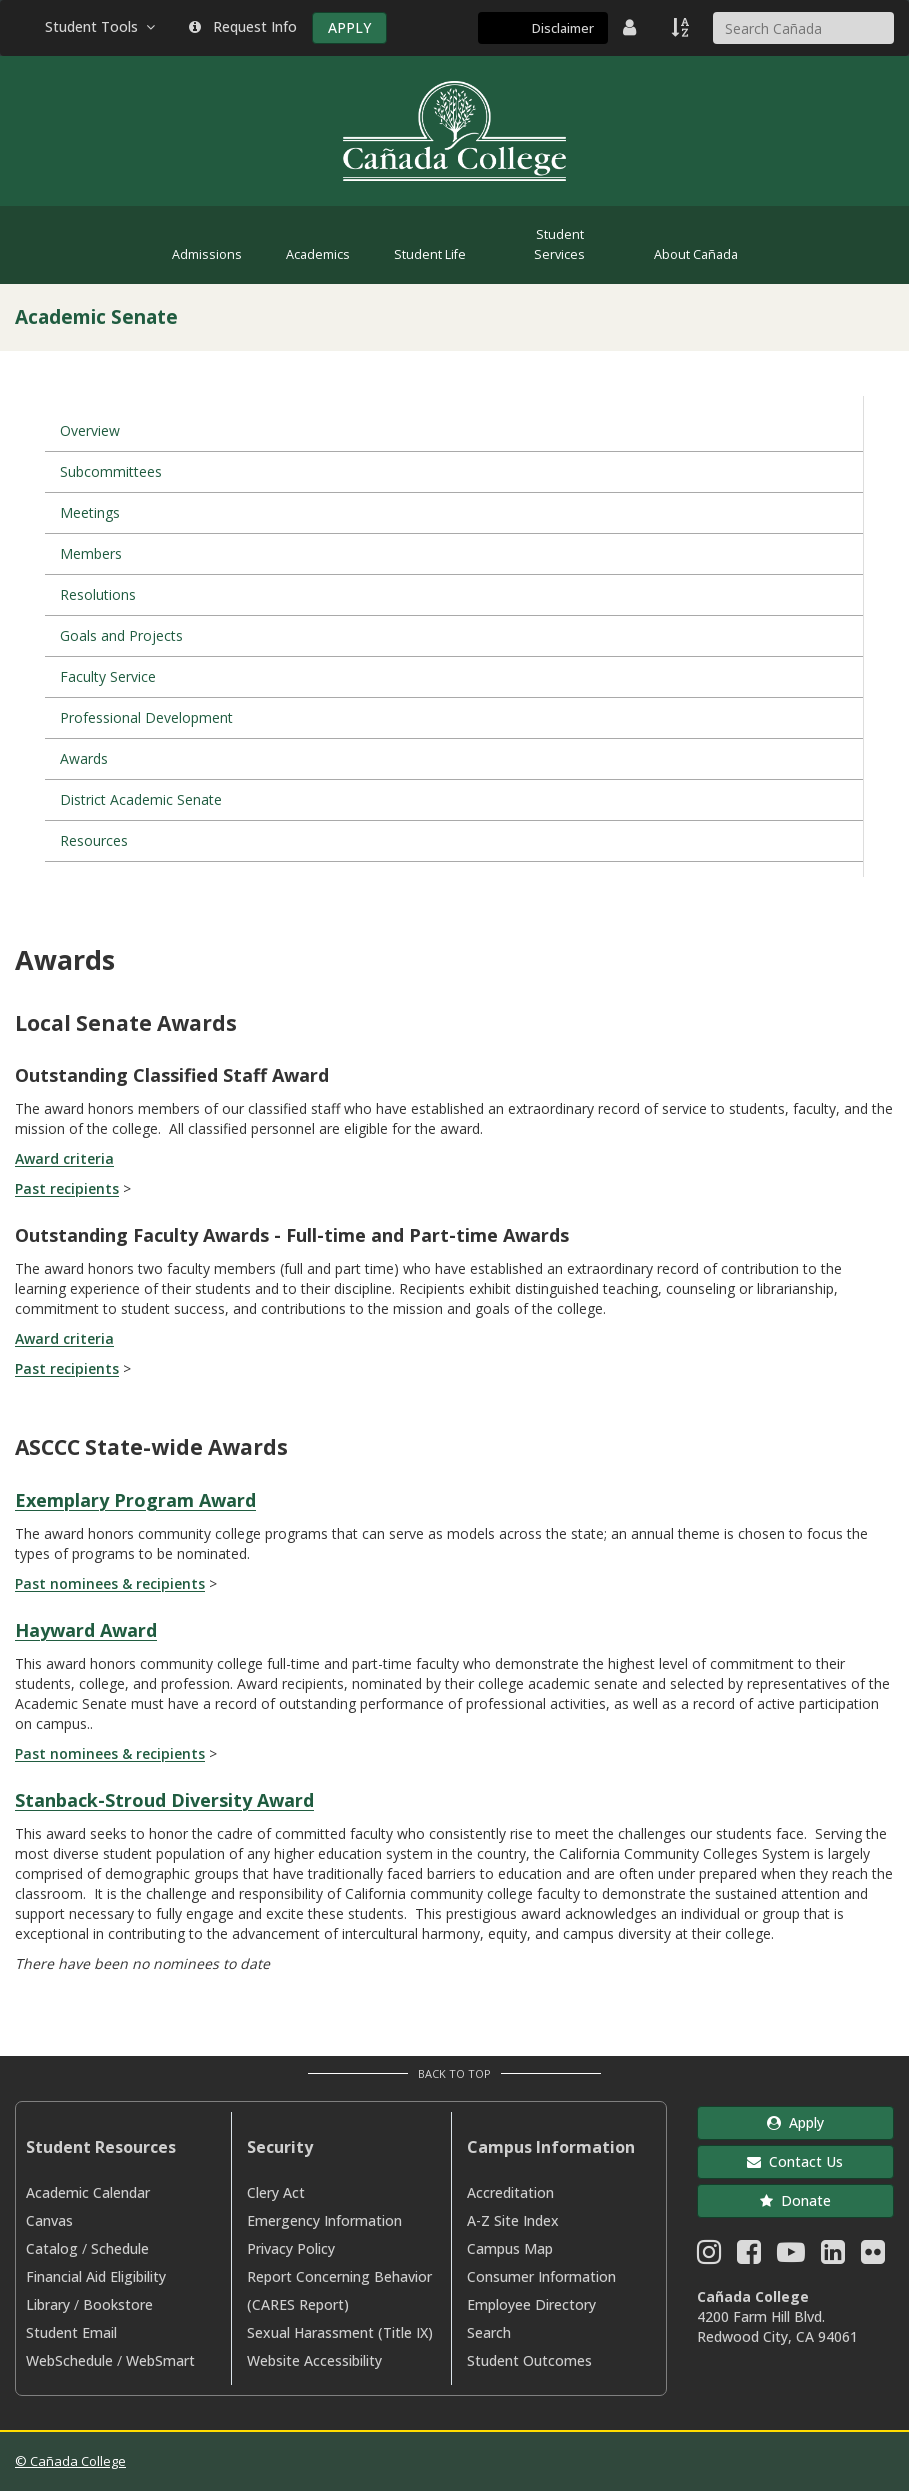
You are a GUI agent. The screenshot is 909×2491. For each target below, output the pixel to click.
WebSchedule (69, 2360)
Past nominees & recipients (110, 1583)
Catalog (52, 2248)
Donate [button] (795, 2200)
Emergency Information (324, 2220)
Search (489, 2332)
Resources (94, 840)
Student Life (430, 254)
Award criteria (64, 1158)
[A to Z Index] (682, 27)
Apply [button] (795, 2122)
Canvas (49, 2220)
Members (91, 553)
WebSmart (160, 2360)
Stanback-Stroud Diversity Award (164, 1800)
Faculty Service (108, 676)
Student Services (559, 244)
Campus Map (510, 2248)
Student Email (71, 2332)
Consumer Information (541, 2276)
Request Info (243, 26)
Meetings (90, 512)
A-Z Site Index (513, 2220)
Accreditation (510, 2192)
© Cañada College (70, 2461)
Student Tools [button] (102, 26)
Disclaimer (563, 28)
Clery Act (276, 2192)
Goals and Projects (121, 635)
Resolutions (98, 594)
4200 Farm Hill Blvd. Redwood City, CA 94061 (777, 2326)
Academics (318, 254)
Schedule (120, 2248)
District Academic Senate (141, 799)
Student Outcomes (529, 2360)
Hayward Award (86, 1630)
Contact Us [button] (795, 2161)
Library (48, 2304)
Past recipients (67, 1188)
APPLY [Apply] (349, 27)
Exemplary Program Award (135, 1500)
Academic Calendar (88, 2192)
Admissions (207, 254)
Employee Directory (531, 2304)
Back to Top (454, 2073)
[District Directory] (632, 27)
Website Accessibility (314, 2360)
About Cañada (696, 254)
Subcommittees (111, 471)
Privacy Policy (291, 2248)
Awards (84, 758)
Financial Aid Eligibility (96, 2276)
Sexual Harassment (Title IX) (340, 2332)
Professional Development (146, 717)
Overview (90, 430)
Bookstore (118, 2304)
